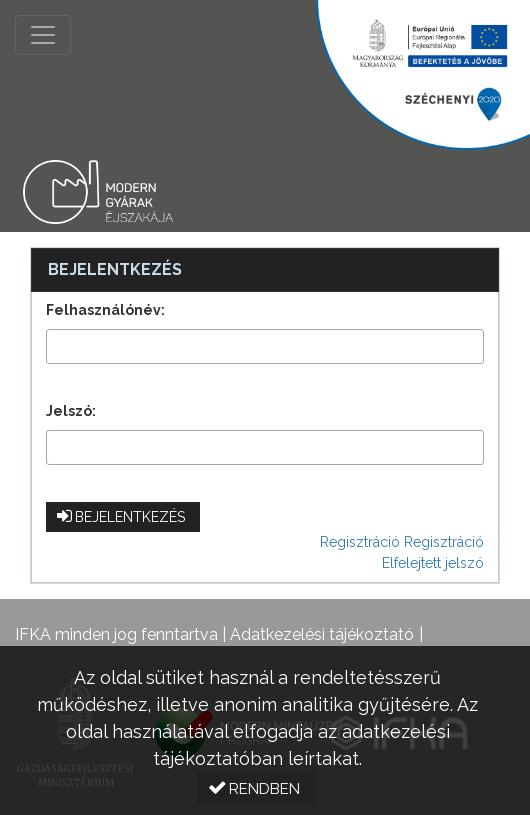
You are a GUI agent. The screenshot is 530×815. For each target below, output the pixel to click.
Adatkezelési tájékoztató (322, 634)
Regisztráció (360, 542)
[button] (123, 517)
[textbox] (265, 346)
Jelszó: (71, 411)
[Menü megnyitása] (43, 35)
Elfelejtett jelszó (433, 563)
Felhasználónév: (105, 310)
